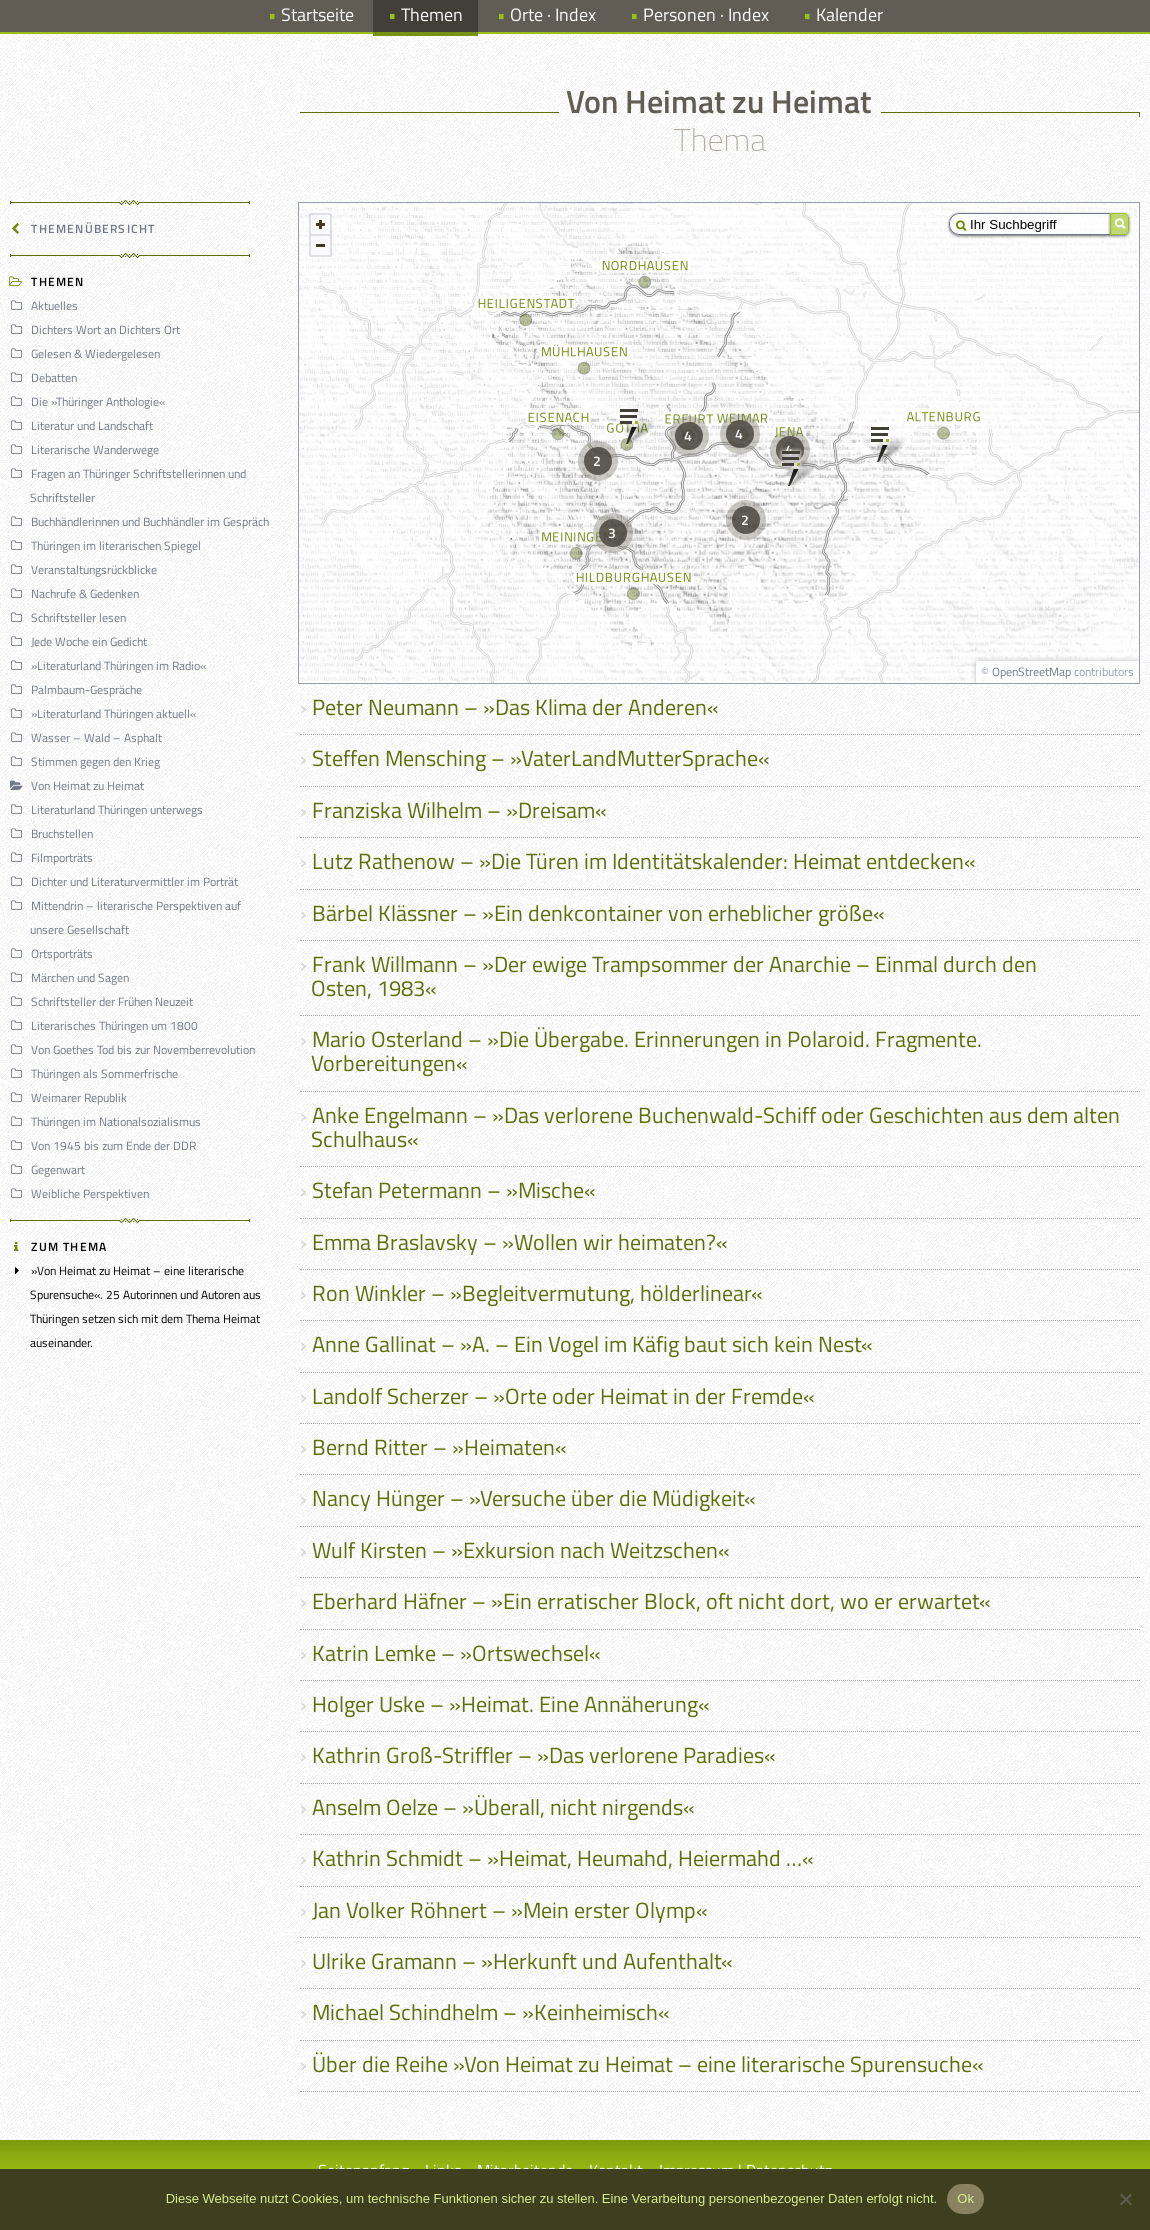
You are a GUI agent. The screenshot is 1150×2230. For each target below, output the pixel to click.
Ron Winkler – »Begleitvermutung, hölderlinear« (537, 1293)
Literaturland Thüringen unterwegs (109, 809)
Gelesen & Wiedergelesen (88, 353)
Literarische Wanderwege (87, 449)
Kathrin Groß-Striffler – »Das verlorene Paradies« (544, 1755)
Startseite (317, 14)
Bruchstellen (54, 833)
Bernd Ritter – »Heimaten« (439, 1447)
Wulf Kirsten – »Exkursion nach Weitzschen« (521, 1550)
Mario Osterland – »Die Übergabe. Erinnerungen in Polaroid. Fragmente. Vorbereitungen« (646, 1051)
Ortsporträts (54, 953)
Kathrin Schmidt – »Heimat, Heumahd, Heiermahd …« (563, 1858)
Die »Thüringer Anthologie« (90, 401)
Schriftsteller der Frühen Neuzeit (104, 1001)
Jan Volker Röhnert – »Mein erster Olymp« (510, 1910)
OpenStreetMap (1031, 671)
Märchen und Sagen (72, 977)
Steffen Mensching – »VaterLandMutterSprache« (541, 758)
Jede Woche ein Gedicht (81, 641)
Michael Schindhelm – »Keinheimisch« (491, 2012)
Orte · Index (553, 14)
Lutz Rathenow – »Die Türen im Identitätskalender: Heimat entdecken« (644, 861)
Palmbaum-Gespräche (79, 689)
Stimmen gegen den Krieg (88, 761)
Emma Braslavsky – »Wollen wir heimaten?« (520, 1242)
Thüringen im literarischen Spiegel (108, 545)
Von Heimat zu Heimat (80, 785)
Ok (965, 2198)
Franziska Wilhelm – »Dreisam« (459, 810)
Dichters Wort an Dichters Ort (98, 329)
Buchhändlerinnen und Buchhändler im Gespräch (142, 521)
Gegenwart (50, 1169)
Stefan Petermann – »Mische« (454, 1190)
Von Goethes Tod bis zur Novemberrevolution (135, 1049)
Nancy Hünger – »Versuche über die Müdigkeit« (534, 1498)
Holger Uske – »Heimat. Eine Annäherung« (511, 1704)
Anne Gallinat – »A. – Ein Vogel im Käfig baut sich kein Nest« (592, 1344)
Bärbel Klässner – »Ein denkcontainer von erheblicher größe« (598, 913)
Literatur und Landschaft (84, 425)
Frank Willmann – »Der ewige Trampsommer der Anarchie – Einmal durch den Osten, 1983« (674, 976)
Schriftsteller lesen (71, 617)
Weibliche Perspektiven (82, 1193)
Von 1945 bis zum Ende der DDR (106, 1145)
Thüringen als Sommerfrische (97, 1073)
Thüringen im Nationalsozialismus (108, 1121)
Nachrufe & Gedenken (77, 593)
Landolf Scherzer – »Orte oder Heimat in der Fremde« (563, 1396)
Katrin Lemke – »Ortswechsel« (456, 1653)
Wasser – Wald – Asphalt (89, 737)
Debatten (46, 377)
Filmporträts (54, 857)
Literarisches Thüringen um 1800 (107, 1025)
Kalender (849, 14)
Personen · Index (706, 14)
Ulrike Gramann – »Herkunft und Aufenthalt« (522, 1961)
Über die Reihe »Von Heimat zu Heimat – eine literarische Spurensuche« (648, 2064)
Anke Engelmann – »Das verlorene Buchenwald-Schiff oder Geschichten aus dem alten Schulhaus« (715, 1127)
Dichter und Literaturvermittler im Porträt (127, 881)
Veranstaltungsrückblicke (86, 569)
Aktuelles (47, 305)
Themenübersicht (85, 228)
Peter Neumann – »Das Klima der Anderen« (515, 707)
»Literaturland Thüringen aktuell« (106, 713)
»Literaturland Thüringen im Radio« (111, 665)
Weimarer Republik (71, 1097)
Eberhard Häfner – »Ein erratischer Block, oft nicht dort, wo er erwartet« (651, 1601)
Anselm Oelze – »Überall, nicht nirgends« (503, 1807)
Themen (432, 14)
